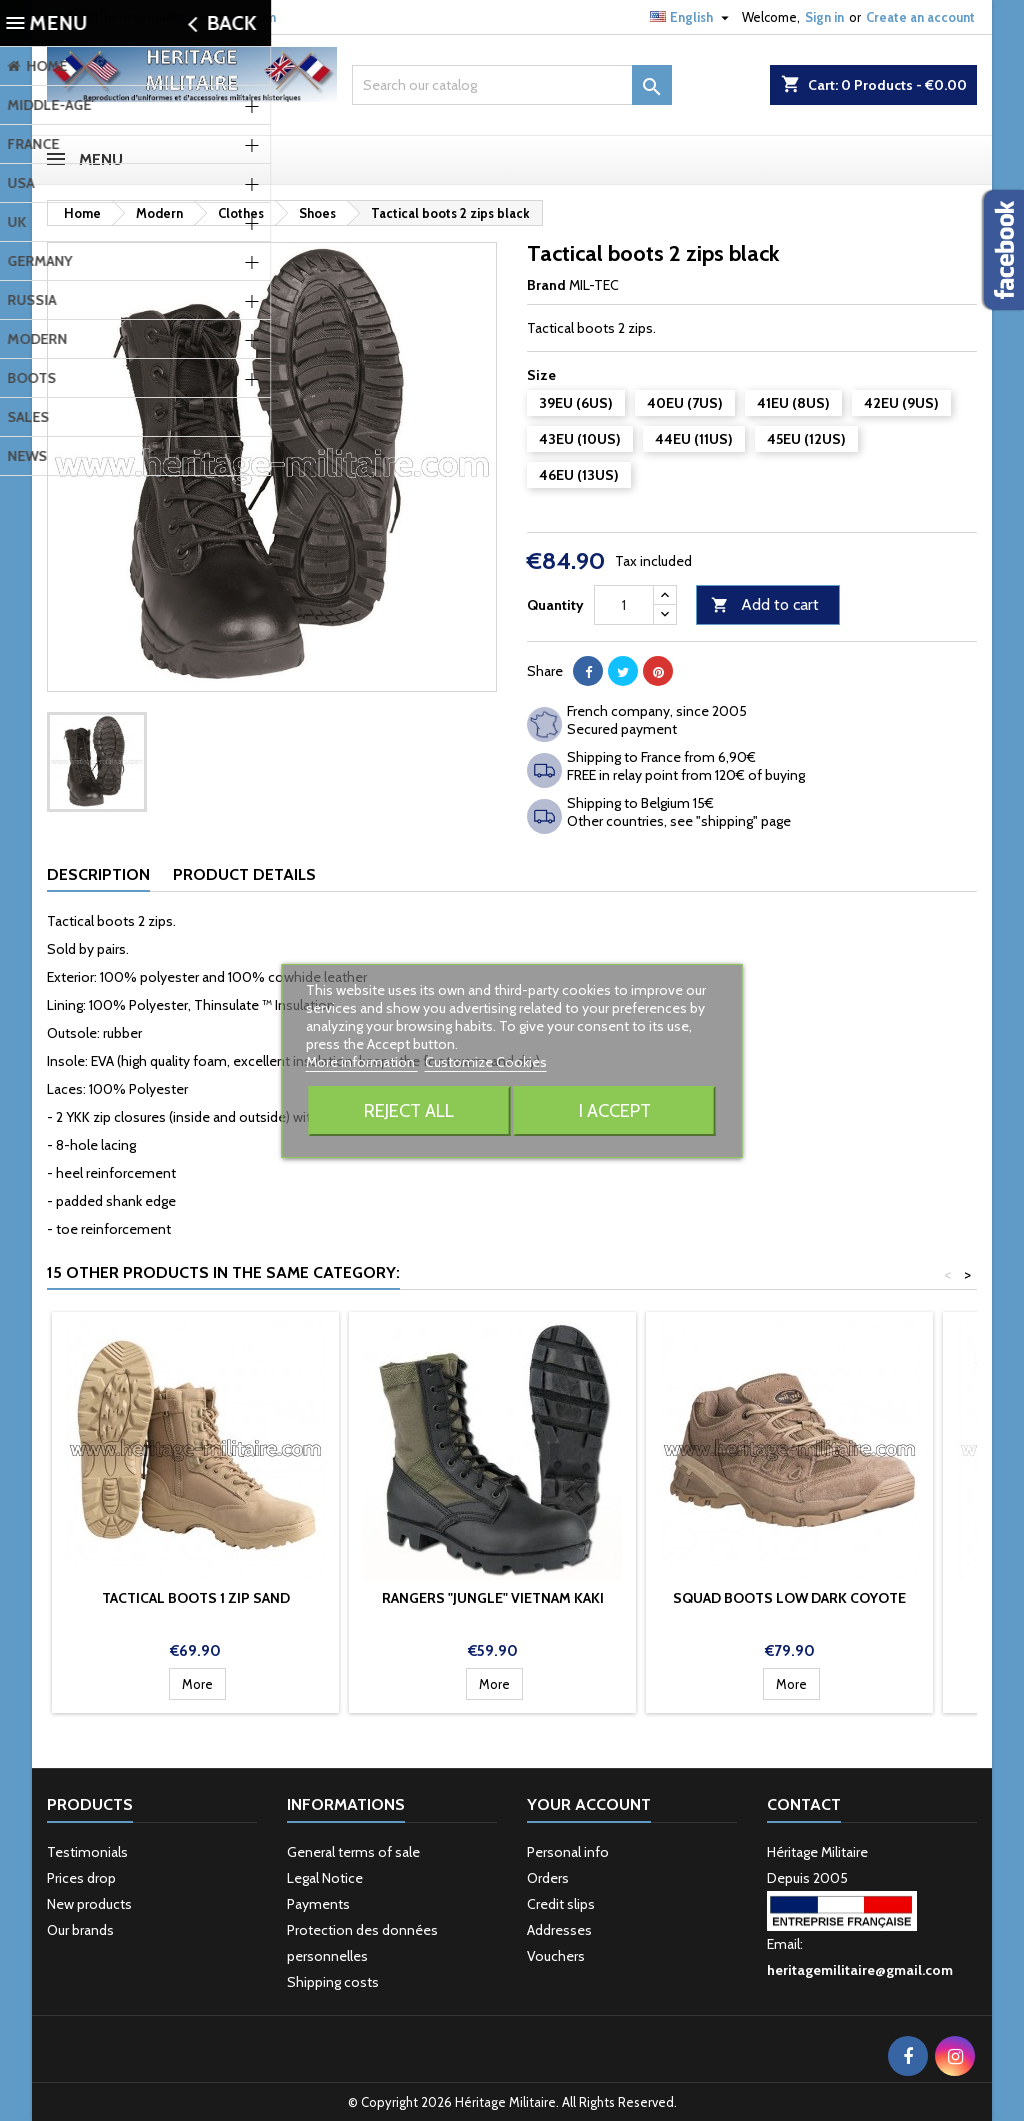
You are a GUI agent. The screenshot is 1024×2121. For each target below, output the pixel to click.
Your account (589, 1804)
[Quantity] (624, 605)
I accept (615, 1110)
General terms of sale (353, 1852)
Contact (804, 1804)
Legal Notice (325, 1878)
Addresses (559, 1930)
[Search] (512, 85)
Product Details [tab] (244, 874)
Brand (546, 285)
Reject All (409, 1110)
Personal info (568, 1852)
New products (89, 1904)
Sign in (824, 17)
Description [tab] (98, 874)
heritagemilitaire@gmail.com (190, 17)
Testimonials (87, 1852)
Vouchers (556, 1956)
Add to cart (765, 605)
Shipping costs (333, 1982)
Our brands (80, 1930)
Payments (318, 1904)
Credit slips (561, 1904)
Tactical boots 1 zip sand (196, 1598)
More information (362, 1062)
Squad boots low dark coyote (789, 1598)
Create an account (920, 17)
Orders (548, 1878)
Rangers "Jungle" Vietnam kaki (493, 1598)
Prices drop (81, 1878)
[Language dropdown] (692, 17)
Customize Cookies (486, 1062)
